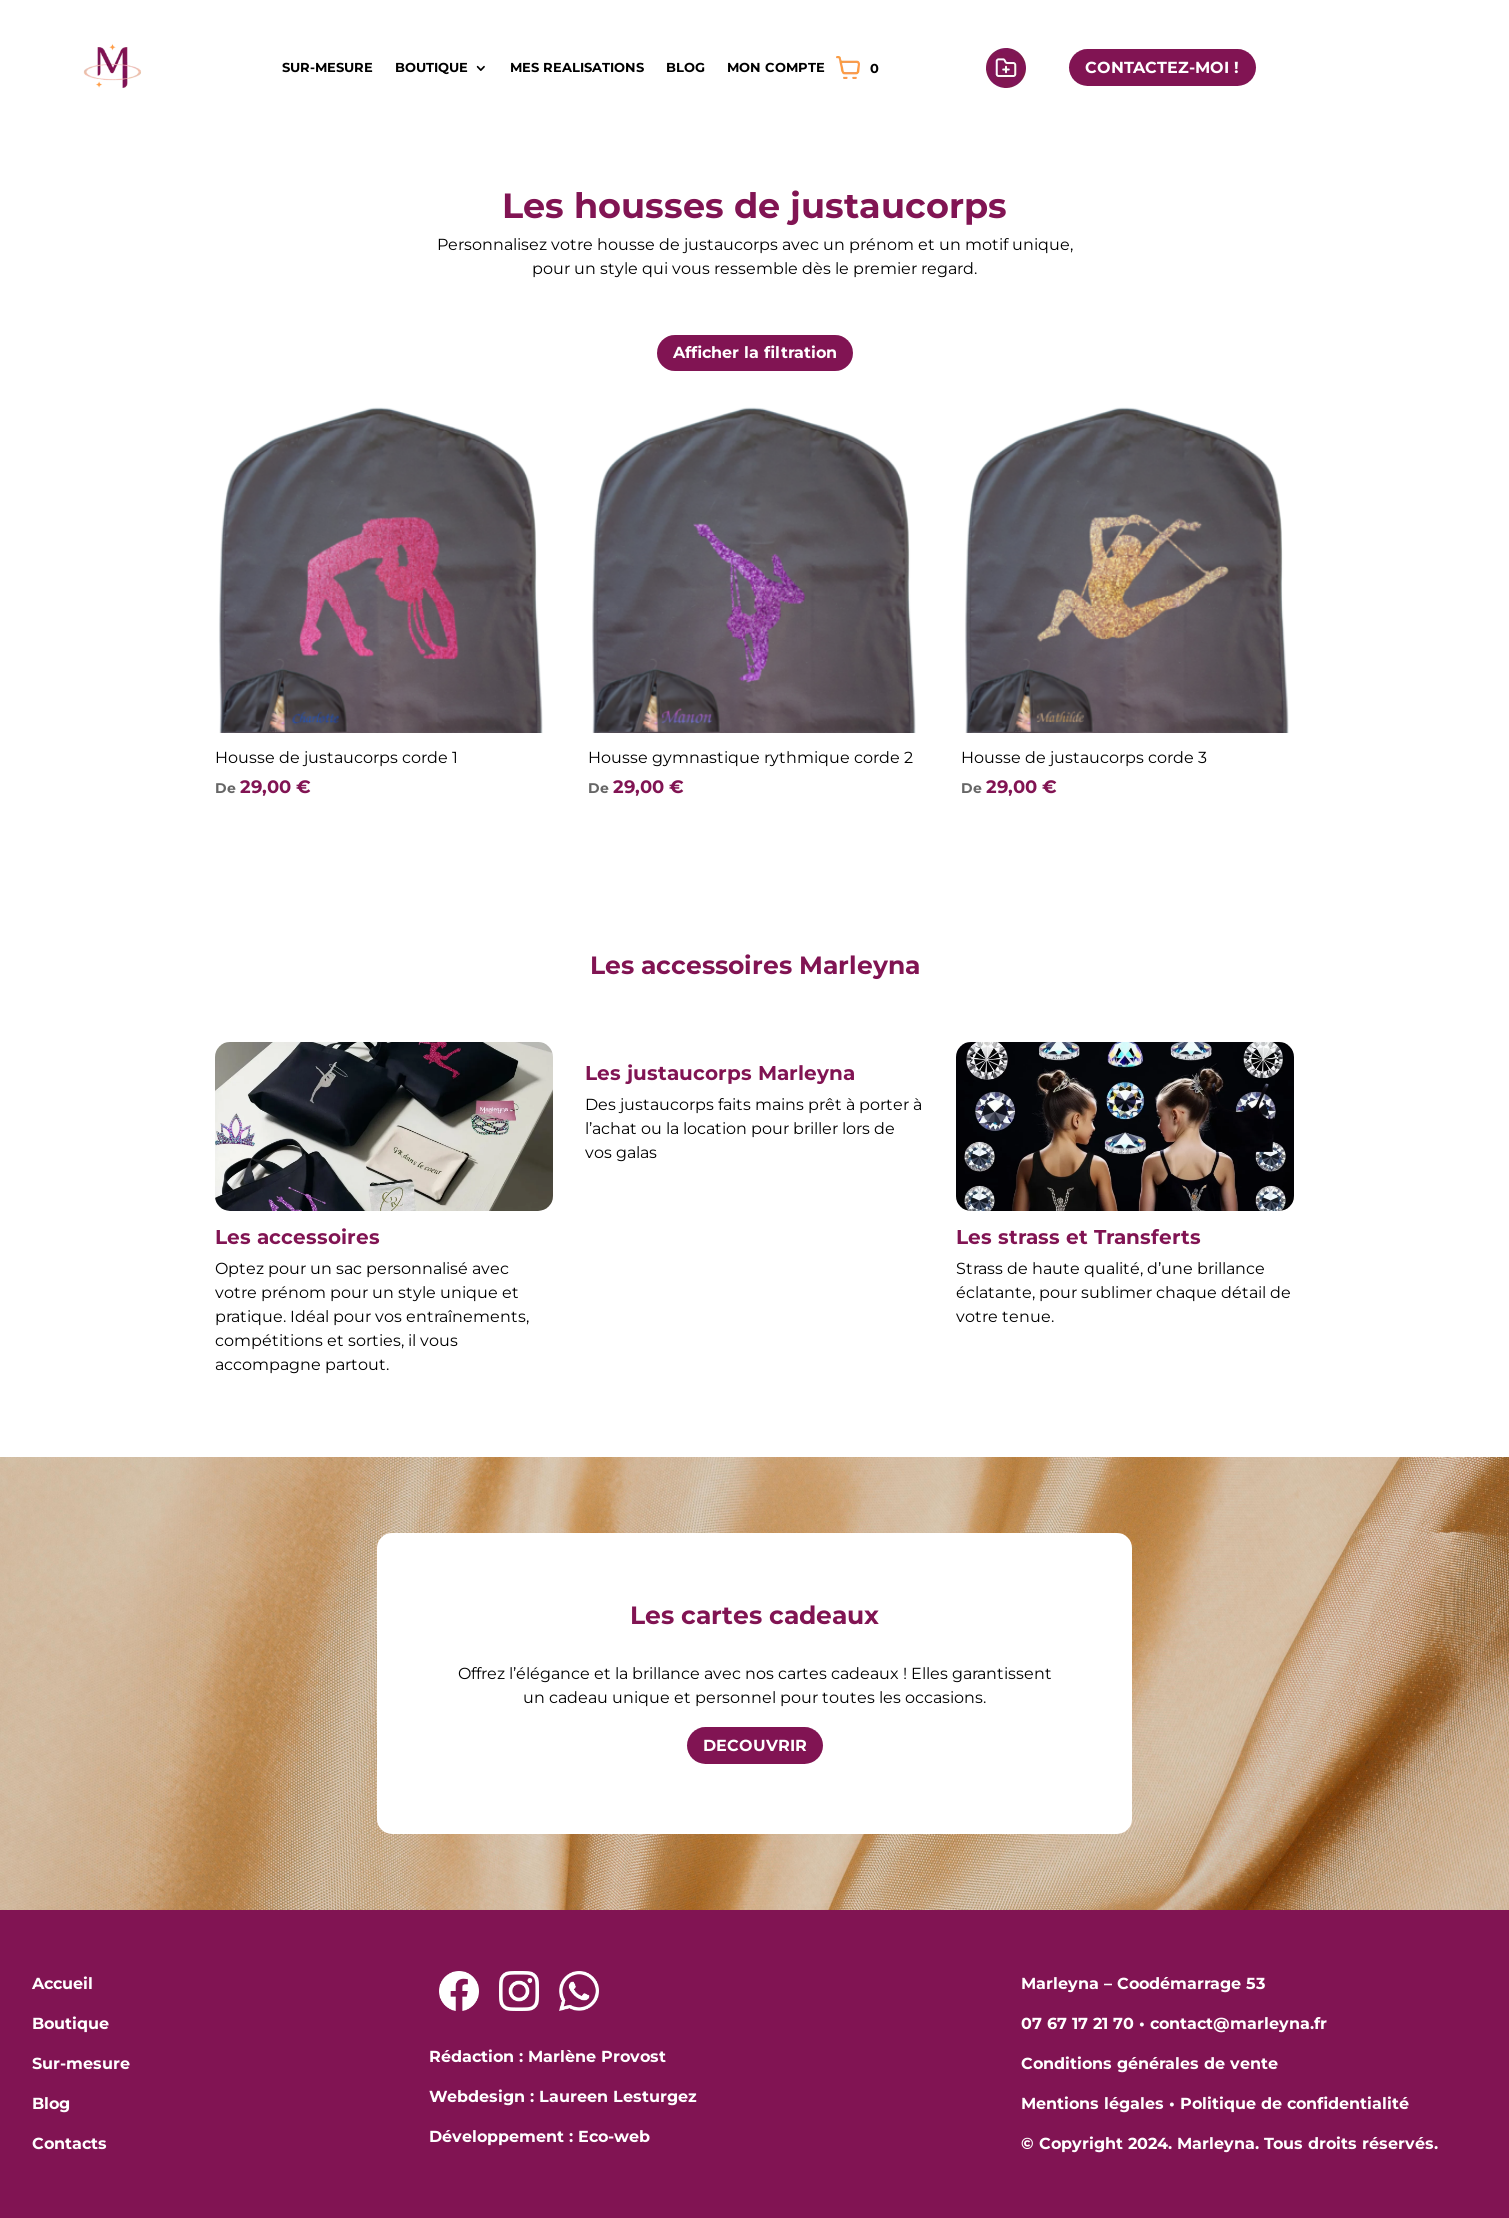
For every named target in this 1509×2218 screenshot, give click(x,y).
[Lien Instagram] (519, 1991)
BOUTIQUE (431, 67)
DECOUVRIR (755, 1745)
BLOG (685, 67)
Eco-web (614, 2136)
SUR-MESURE (327, 67)
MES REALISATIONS (577, 67)
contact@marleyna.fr (1238, 2023)
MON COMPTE (776, 67)
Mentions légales (1092, 2103)
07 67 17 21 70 (1077, 2023)
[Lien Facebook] (459, 1991)
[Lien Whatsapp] (579, 1991)
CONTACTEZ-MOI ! (1162, 67)
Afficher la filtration (755, 352)
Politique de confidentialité (1294, 2103)
